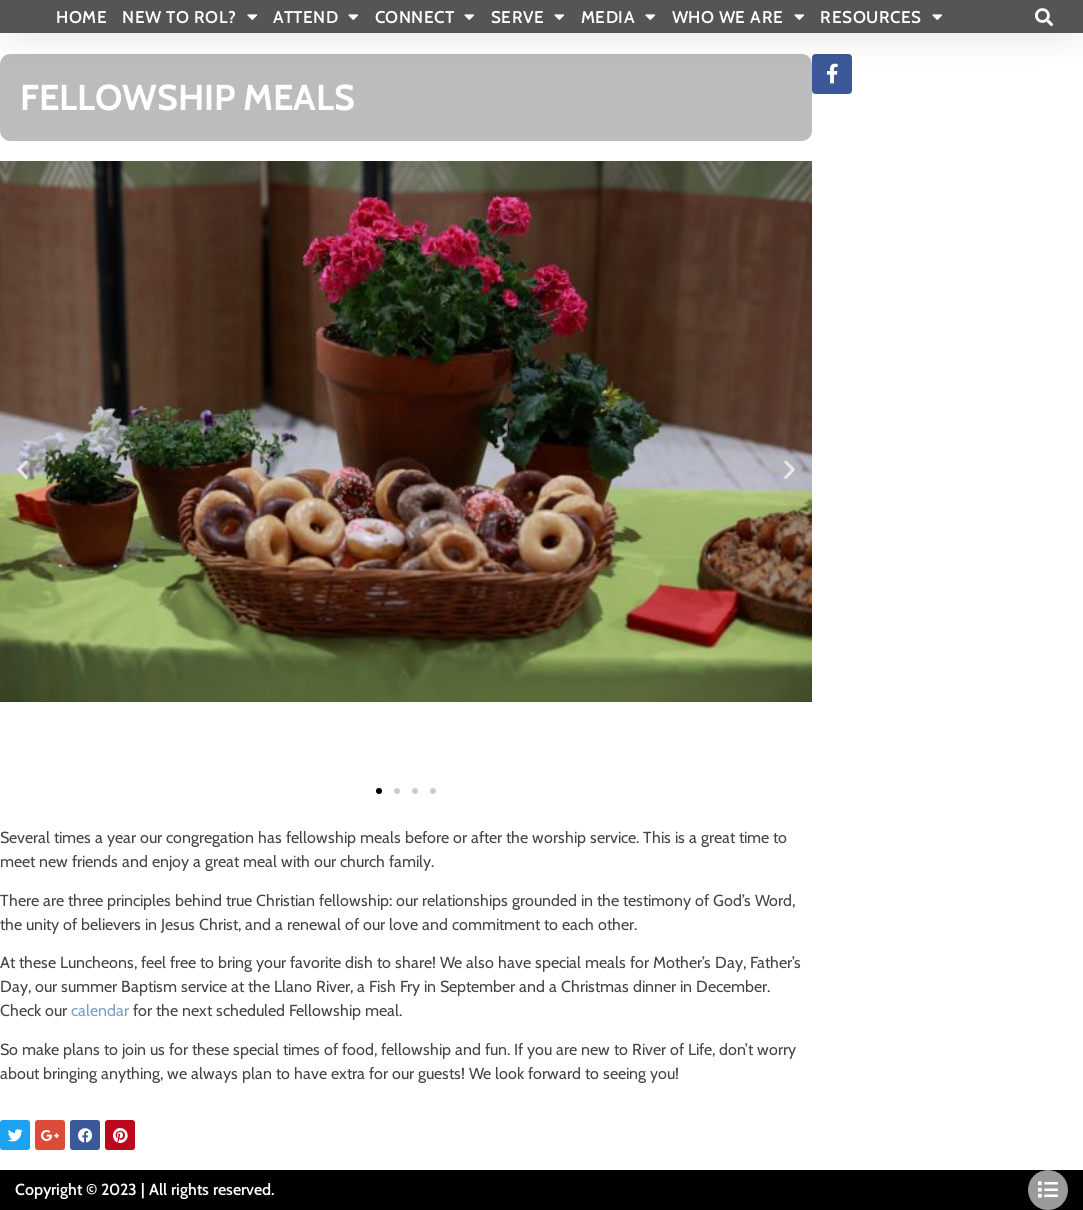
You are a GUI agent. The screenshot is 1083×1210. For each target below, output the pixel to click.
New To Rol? (190, 17)
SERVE (528, 17)
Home (81, 17)
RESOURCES (881, 17)
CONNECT (425, 17)
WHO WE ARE (739, 17)
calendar (100, 1010)
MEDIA (619, 17)
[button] (1043, 16)
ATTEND (316, 17)
